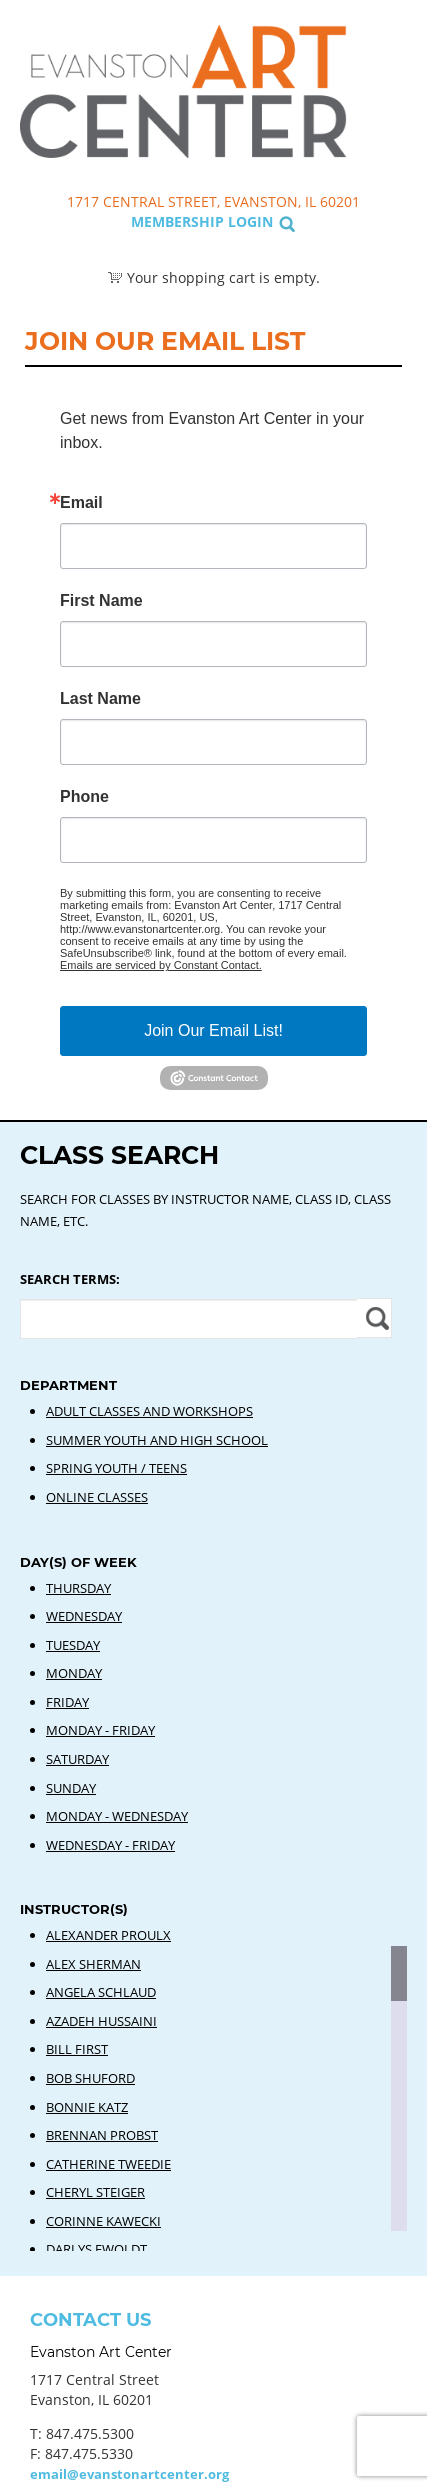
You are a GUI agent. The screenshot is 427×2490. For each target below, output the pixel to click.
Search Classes (390, 111)
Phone (84, 797)
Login (250, 221)
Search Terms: (70, 1279)
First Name (101, 601)
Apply (374, 1318)
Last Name (100, 699)
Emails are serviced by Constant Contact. (161, 965)
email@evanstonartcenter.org (129, 2474)
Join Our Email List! (213, 1030)
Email (81, 503)
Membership (177, 221)
